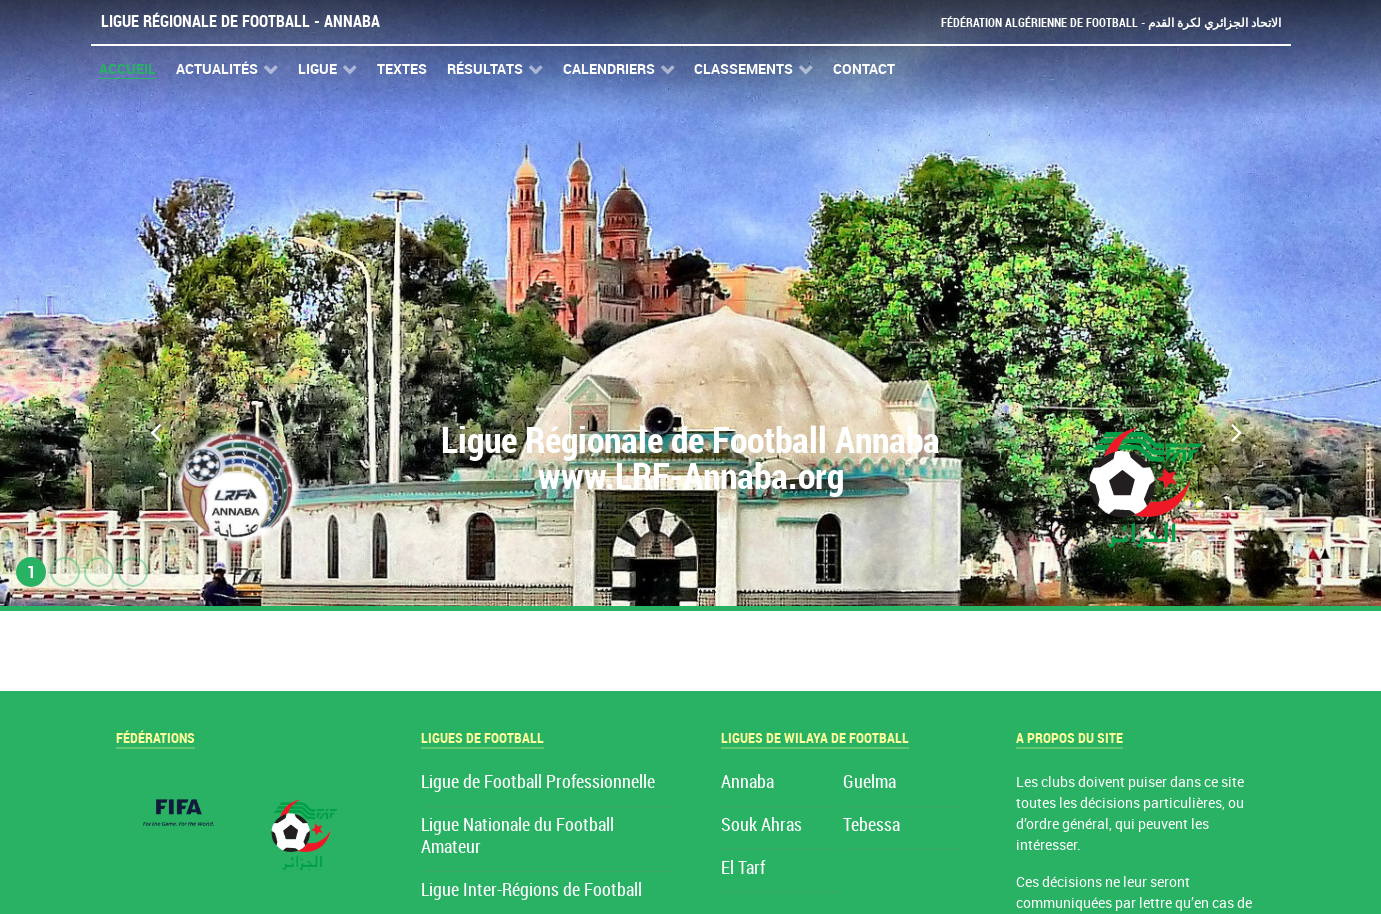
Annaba (747, 782)
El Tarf (743, 868)
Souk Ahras (761, 825)
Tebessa (871, 825)
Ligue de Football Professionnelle (538, 782)
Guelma (869, 782)
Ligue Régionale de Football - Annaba (240, 21)
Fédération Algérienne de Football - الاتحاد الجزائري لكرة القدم (1103, 22)
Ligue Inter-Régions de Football (531, 890)
